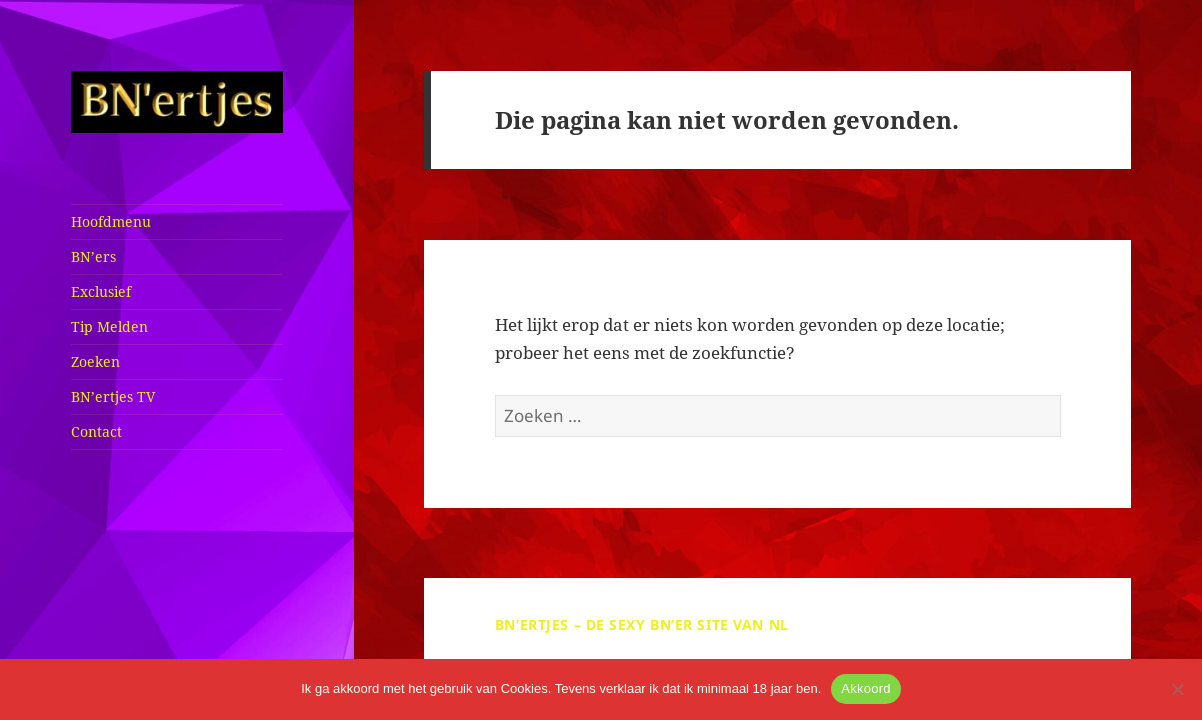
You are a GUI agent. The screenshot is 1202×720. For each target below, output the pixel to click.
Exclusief (101, 291)
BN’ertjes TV (113, 396)
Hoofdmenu (111, 221)
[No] (1177, 689)
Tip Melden (109, 326)
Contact (96, 431)
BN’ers (93, 256)
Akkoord (865, 688)
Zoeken (95, 361)
